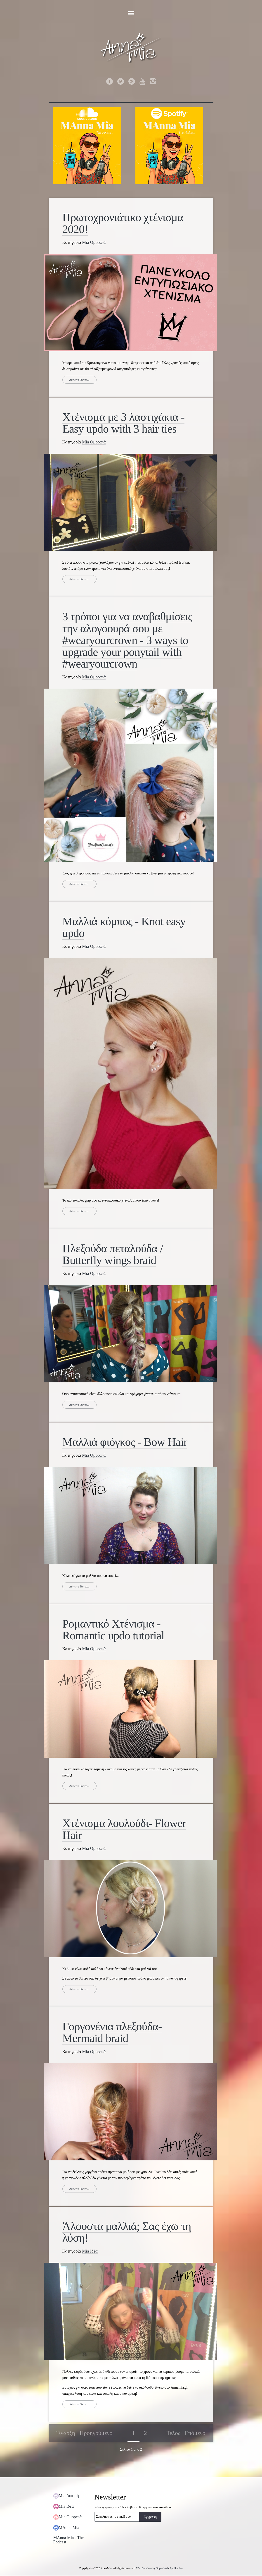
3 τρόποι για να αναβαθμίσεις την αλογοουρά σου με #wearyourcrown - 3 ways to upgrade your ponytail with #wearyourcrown (127, 638)
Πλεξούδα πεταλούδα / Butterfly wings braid (112, 1252)
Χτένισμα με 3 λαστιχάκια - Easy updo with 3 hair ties (123, 422)
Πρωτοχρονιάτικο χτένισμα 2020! (123, 223)
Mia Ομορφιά (94, 241)
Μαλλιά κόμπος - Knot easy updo (124, 925)
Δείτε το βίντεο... (79, 379)
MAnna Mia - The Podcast (68, 2535)
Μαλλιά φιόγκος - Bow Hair (125, 1439)
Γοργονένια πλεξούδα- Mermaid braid (112, 2028)
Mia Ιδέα (90, 2246)
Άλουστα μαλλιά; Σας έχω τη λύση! (127, 2227)
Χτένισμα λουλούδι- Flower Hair (124, 1825)
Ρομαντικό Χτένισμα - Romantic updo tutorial (113, 1626)
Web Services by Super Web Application (159, 2564)
